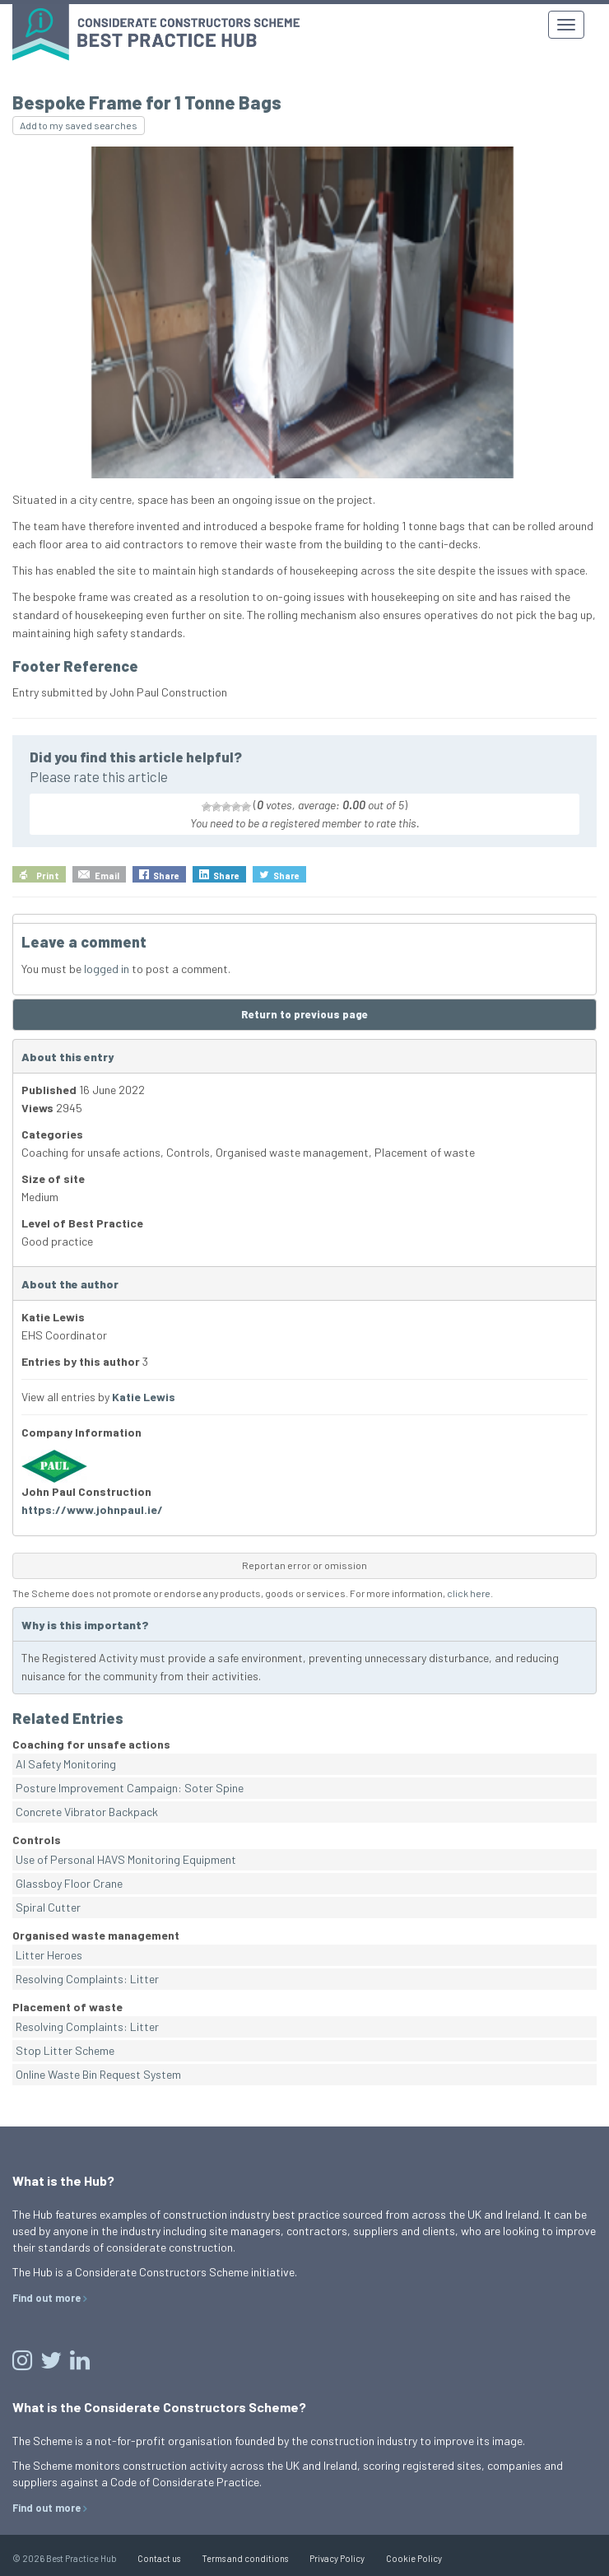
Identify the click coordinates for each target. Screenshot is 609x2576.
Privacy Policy (337, 2558)
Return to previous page (304, 1014)
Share (166, 875)
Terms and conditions (245, 2558)
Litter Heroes (49, 1955)
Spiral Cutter (48, 1907)
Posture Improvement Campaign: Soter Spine (130, 1788)
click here (468, 1593)
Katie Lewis (143, 1397)
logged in (106, 969)
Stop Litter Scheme (65, 2050)
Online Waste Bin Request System (98, 2074)
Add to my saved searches (78, 125)
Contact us (158, 2558)
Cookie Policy (414, 2558)
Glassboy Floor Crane (69, 1883)
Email (107, 875)
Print (47, 875)
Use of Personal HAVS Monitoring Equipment (126, 1859)
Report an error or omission (304, 1565)
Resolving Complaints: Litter (87, 1979)
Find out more (46, 2297)
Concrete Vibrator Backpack (87, 1812)
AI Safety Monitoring (66, 1764)
